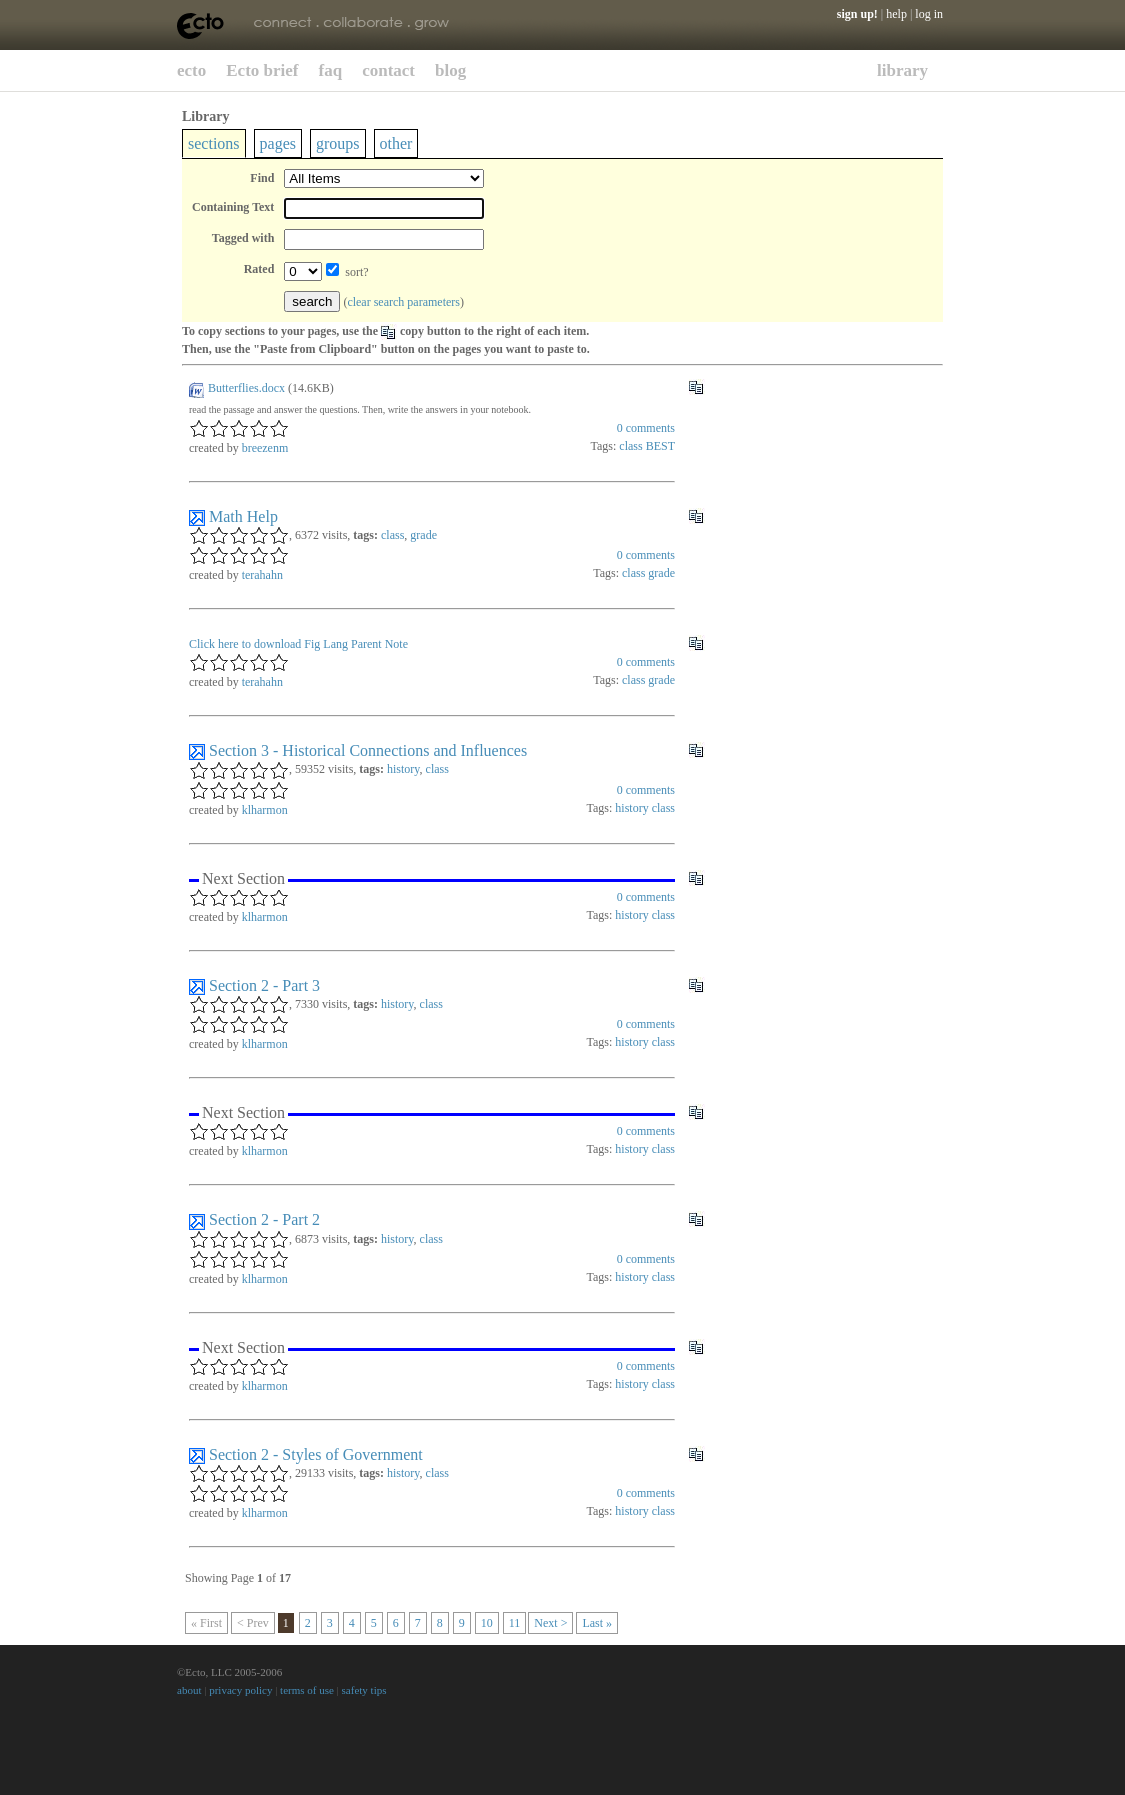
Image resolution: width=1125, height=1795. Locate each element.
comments (646, 428)
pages (278, 143)
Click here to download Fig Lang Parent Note (298, 644)
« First (206, 1623)
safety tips (364, 1690)
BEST (660, 446)
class (630, 446)
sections (214, 143)
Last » (597, 1623)
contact (388, 70)
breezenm (265, 448)
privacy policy (240, 1690)
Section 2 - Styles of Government (316, 1454)
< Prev (253, 1623)
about (189, 1690)
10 (487, 1623)
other (396, 143)
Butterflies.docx (246, 388)
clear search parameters (403, 302)
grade (423, 535)
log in (929, 14)
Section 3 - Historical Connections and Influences (368, 750)
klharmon (265, 810)
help (896, 14)
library (902, 70)
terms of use (307, 1690)
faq (331, 70)
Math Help (243, 516)
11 (515, 1623)
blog (450, 70)
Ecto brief (262, 70)
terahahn (262, 575)
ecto (191, 70)
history (403, 769)
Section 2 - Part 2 (264, 1219)
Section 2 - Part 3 (264, 985)
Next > (550, 1623)
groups (338, 143)
